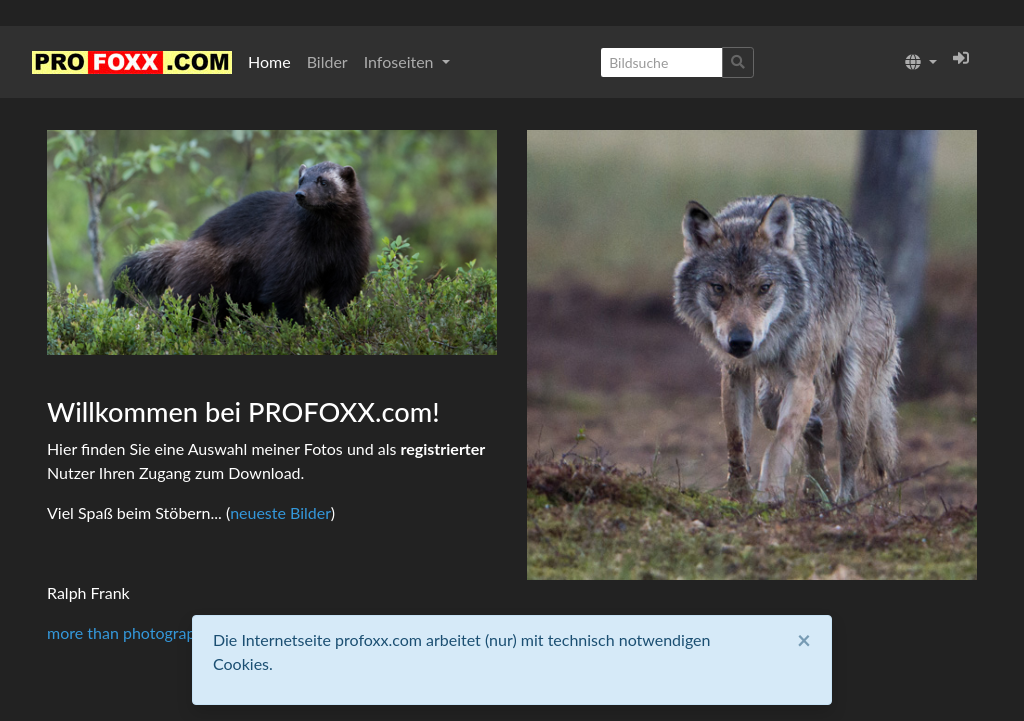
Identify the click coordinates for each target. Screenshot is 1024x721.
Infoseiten (401, 61)
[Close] (804, 640)
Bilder (327, 61)
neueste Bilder (280, 512)
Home (269, 61)
